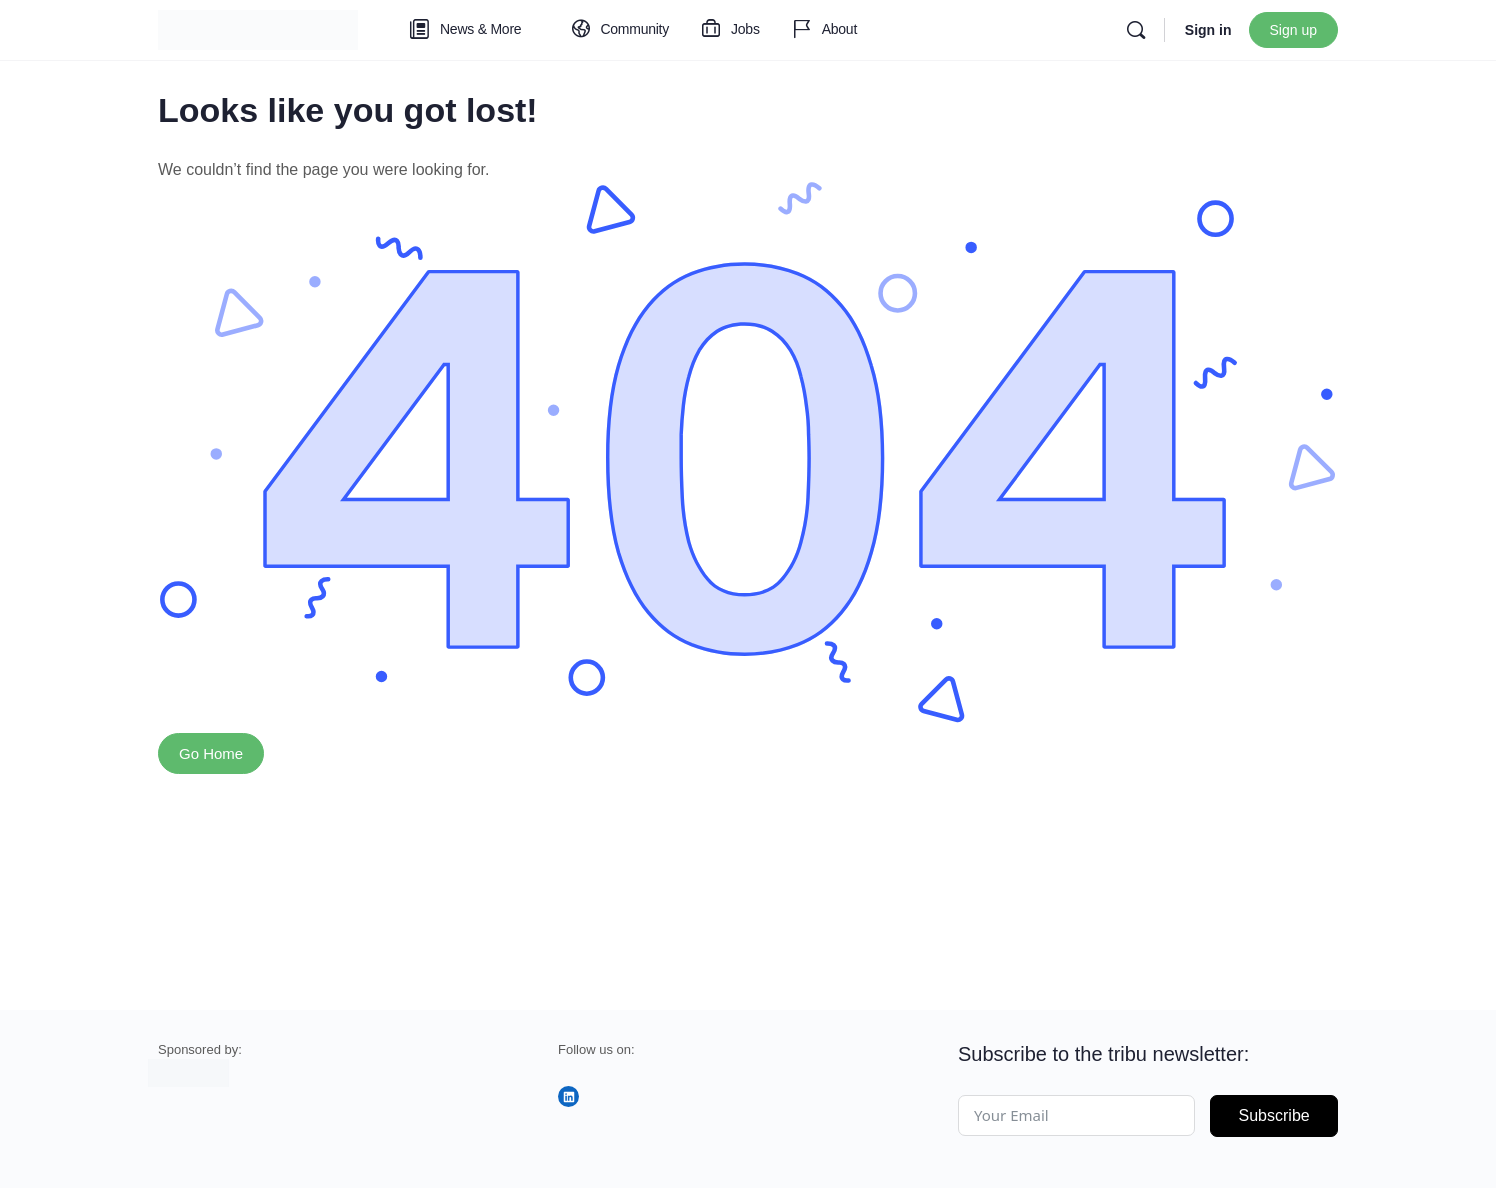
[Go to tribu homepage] (258, 27)
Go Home (211, 753)
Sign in (1208, 30)
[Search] (1136, 30)
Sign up (1293, 30)
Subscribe (1274, 1115)
